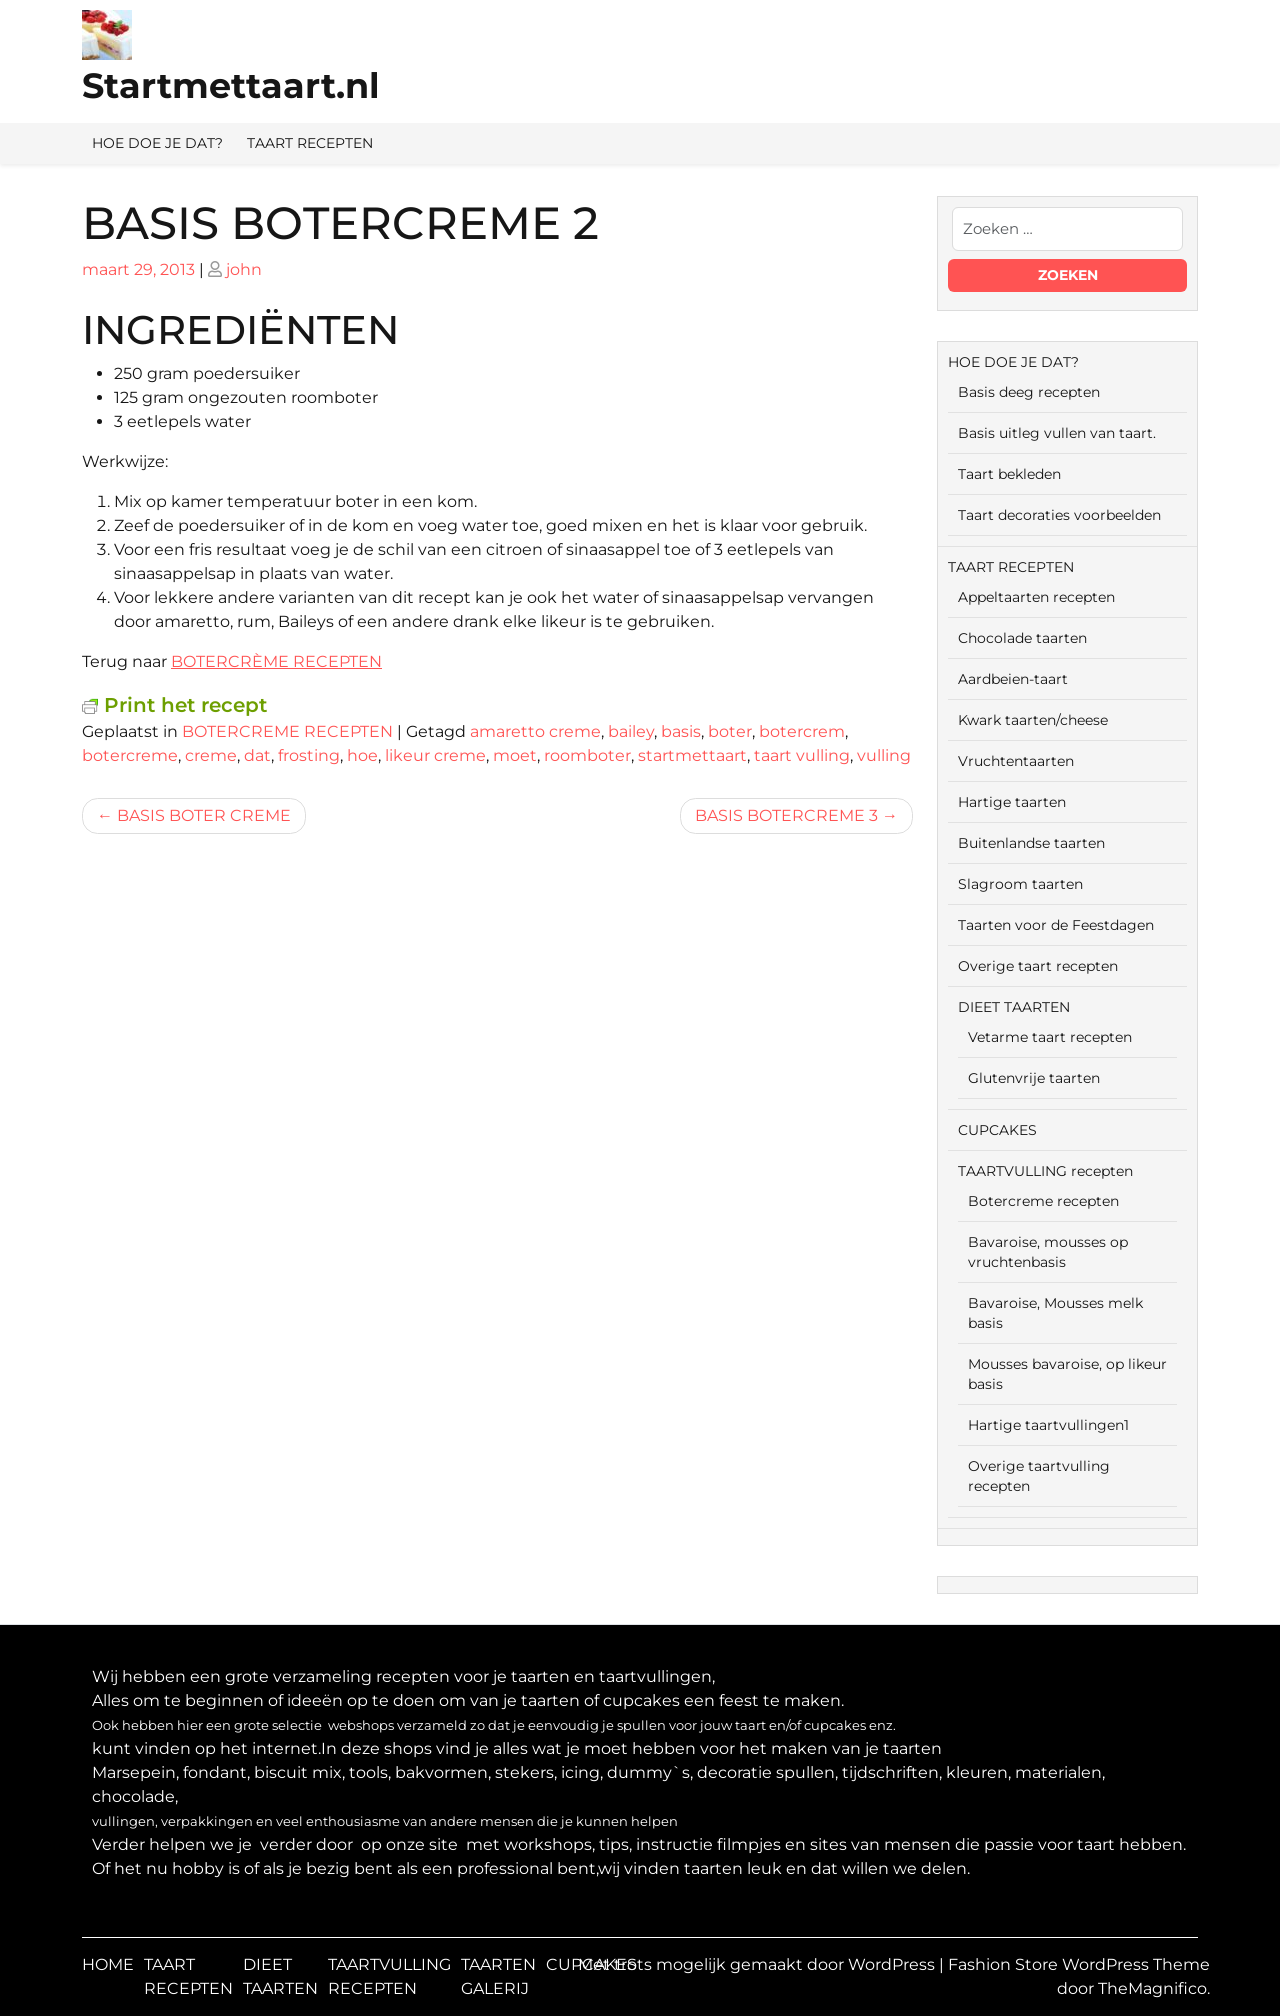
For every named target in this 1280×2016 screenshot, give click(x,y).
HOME (108, 1964)
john (244, 269)
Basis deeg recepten (1029, 392)
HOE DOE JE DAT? (157, 143)
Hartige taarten (1012, 802)
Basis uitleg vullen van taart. (1057, 433)
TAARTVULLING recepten (1045, 1171)
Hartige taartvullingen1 (1048, 1425)
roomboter (587, 755)
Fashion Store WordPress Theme (1079, 1964)
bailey (631, 731)
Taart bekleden (1009, 474)
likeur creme (435, 755)
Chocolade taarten (1022, 638)
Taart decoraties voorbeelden (1059, 515)
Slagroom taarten (1020, 884)
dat (257, 755)
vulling (884, 755)
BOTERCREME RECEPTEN (287, 731)
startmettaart (692, 755)
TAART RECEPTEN (310, 143)
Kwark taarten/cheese (1033, 720)
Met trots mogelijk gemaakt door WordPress (758, 1964)
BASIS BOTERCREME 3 (786, 815)
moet (515, 755)
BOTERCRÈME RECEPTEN (276, 661)
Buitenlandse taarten (1031, 843)
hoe (362, 755)
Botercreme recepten (1043, 1201)
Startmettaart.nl (231, 85)
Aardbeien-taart (1013, 679)
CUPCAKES (997, 1130)
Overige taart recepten (1038, 966)
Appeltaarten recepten (1036, 597)
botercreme (130, 755)
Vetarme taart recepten (1050, 1037)
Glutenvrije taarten (1034, 1078)
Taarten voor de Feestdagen (1056, 925)
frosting (309, 755)
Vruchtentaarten (1016, 761)
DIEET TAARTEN (1014, 1007)
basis (681, 731)
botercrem (802, 731)
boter (730, 731)
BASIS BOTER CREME (204, 815)
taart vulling (802, 755)
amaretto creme (535, 731)
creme (211, 755)
